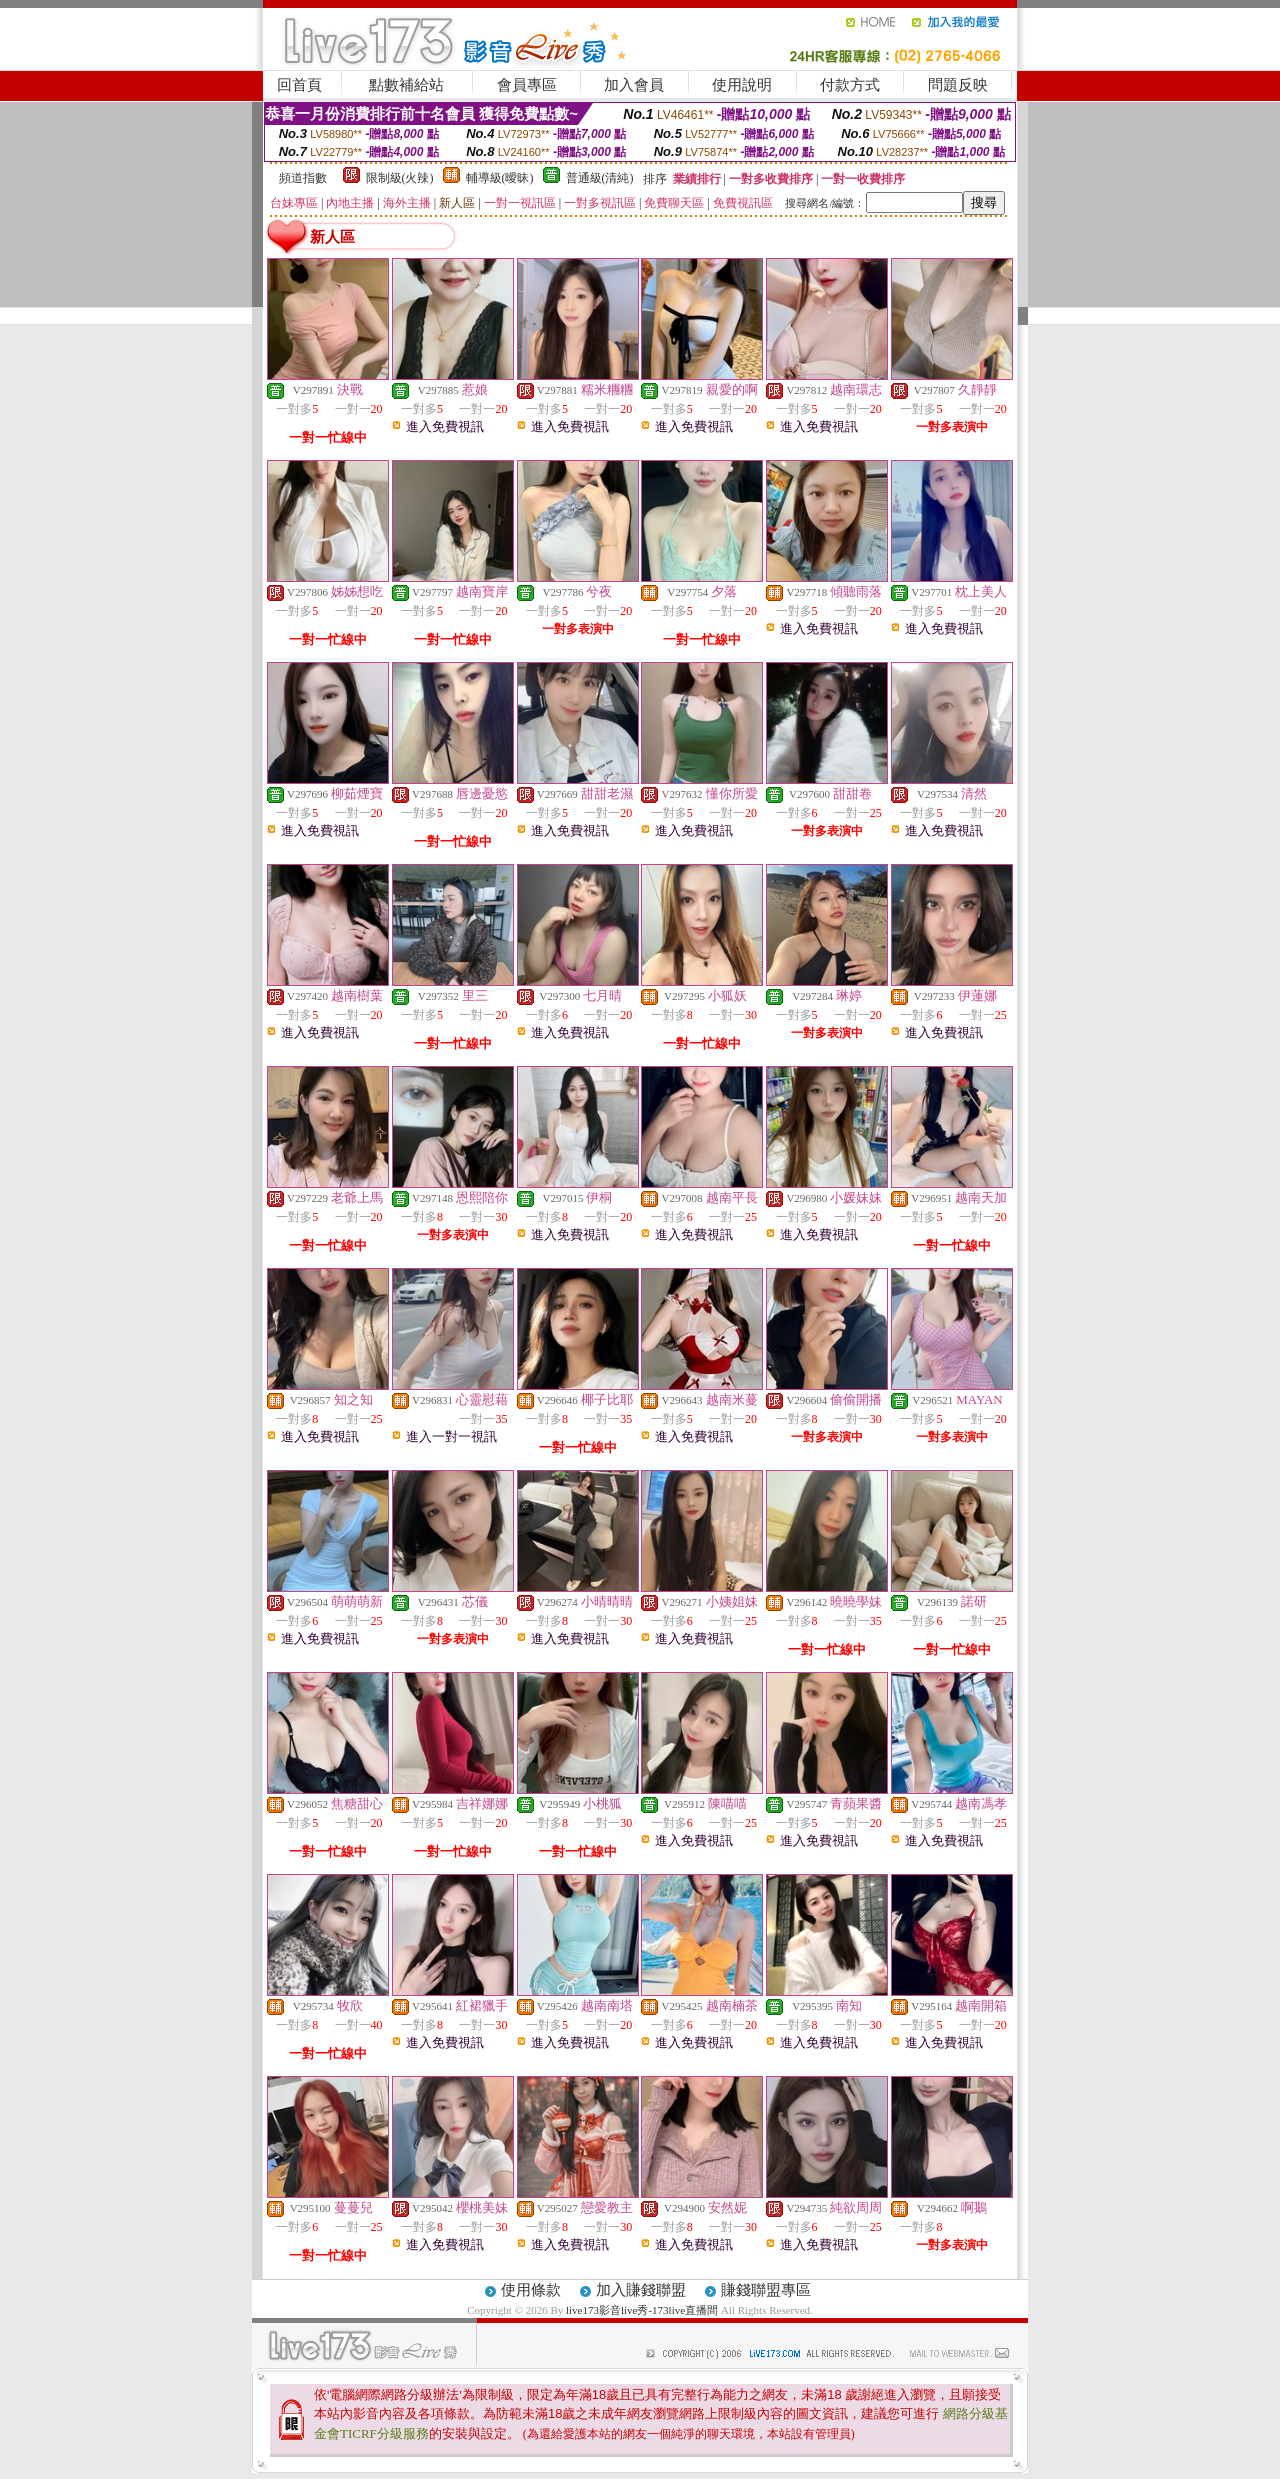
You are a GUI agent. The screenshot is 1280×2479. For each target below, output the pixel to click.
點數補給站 (406, 85)
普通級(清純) (600, 178)
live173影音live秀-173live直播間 (642, 2310)
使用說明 (742, 85)
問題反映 (958, 85)
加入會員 (634, 85)
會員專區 (527, 85)
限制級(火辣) (400, 178)
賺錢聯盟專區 (766, 2290)
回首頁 (299, 85)
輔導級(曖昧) (500, 178)
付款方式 (850, 85)
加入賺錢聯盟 (641, 2290)
